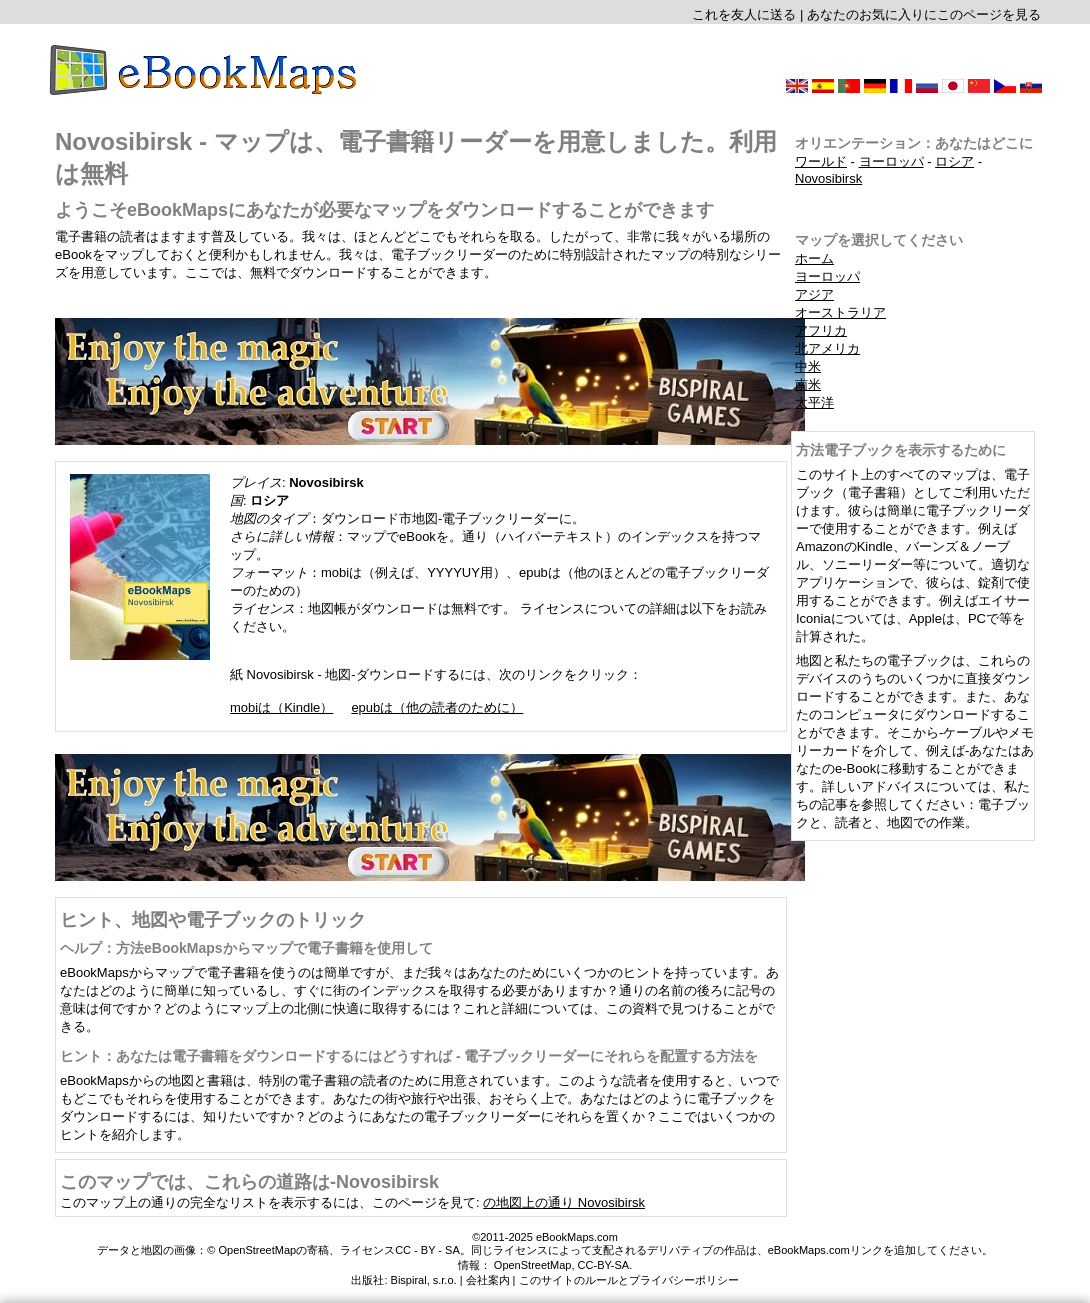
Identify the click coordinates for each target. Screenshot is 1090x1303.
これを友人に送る (744, 14)
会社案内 (488, 1280)
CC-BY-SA (604, 1265)
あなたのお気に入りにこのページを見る (924, 14)
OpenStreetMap (533, 1265)
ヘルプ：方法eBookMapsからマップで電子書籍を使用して (246, 948)
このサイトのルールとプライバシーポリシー (629, 1280)
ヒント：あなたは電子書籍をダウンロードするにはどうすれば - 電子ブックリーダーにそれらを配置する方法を (409, 1056)
